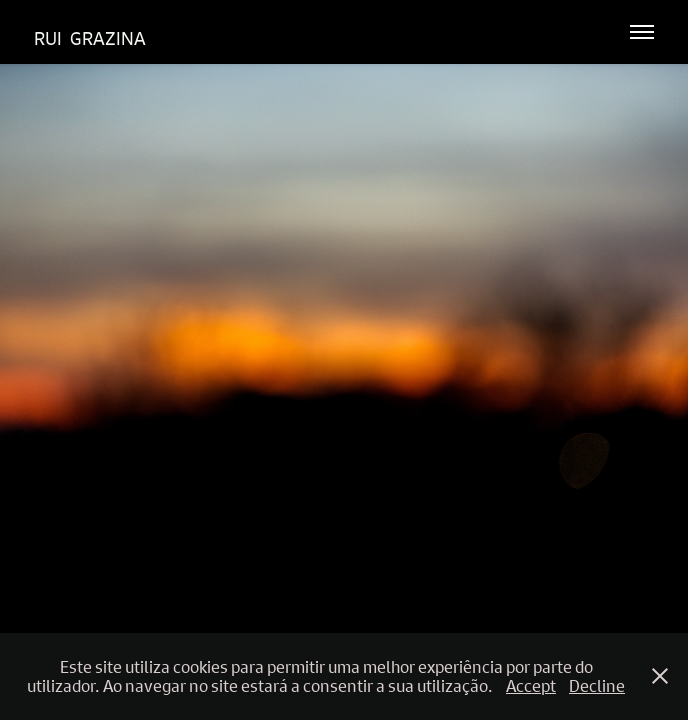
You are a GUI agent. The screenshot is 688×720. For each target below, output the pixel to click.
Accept (531, 685)
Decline (597, 685)
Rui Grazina (90, 38)
